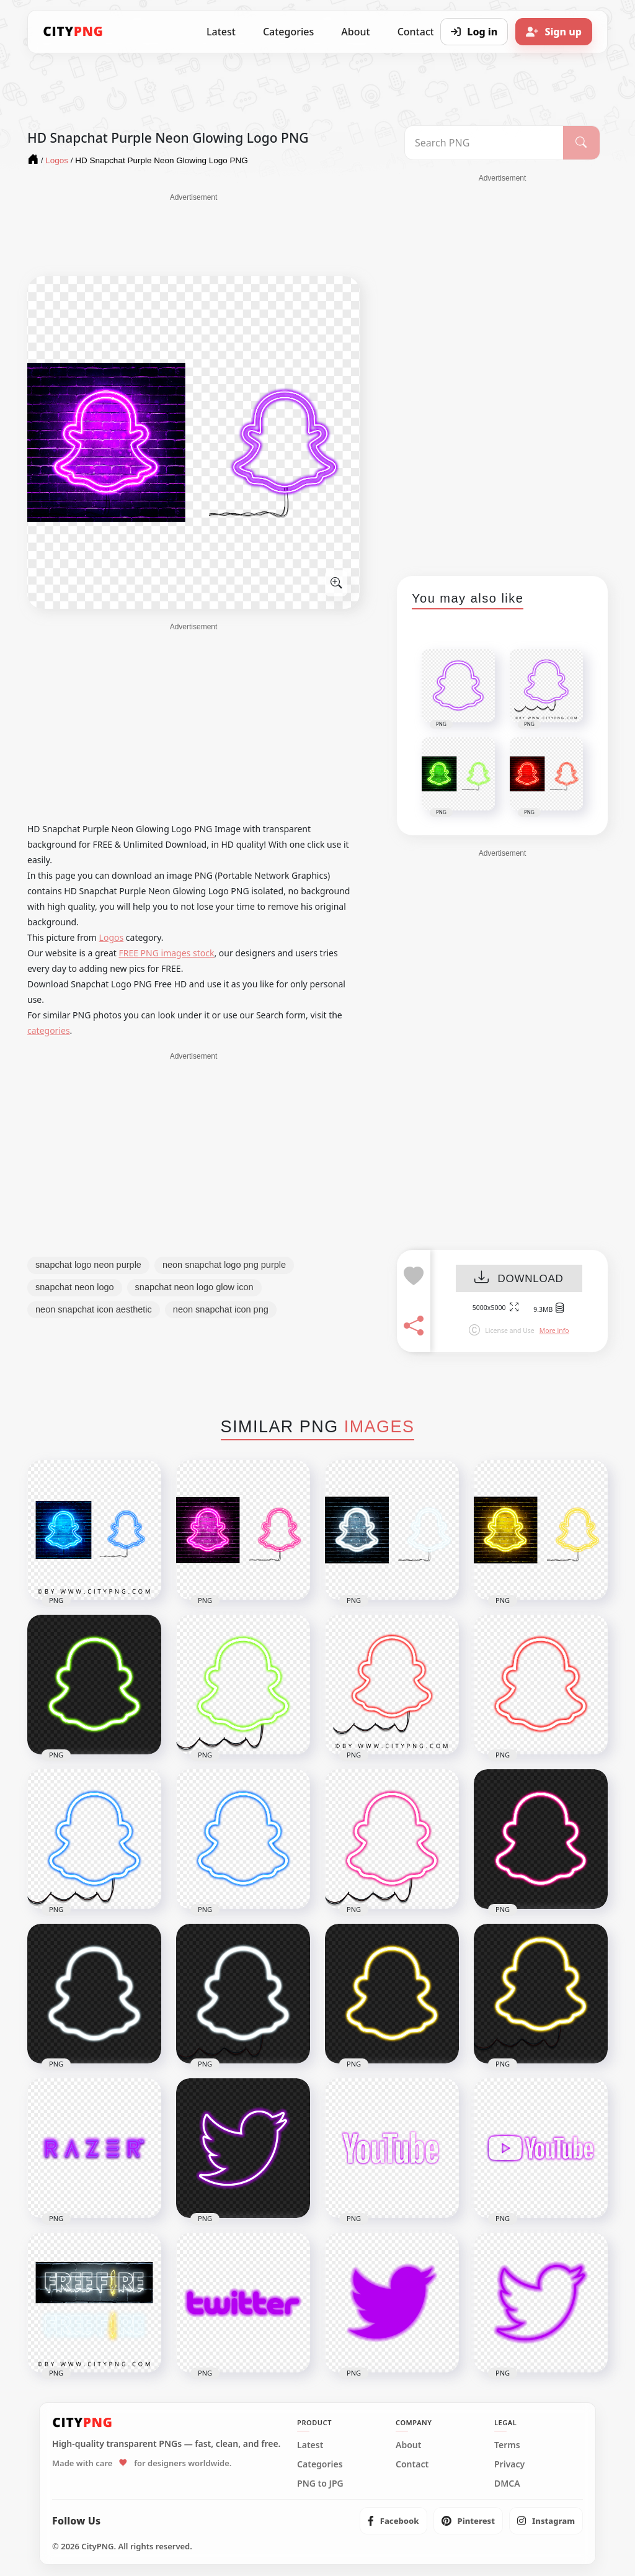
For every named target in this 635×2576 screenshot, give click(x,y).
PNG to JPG (320, 2483)
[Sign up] (553, 31)
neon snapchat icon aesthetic (93, 1309)
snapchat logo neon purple (88, 1265)
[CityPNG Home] (73, 31)
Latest (221, 31)
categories (48, 1030)
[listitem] (393, 2520)
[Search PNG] (484, 142)
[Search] (581, 142)
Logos (111, 937)
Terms (507, 2445)
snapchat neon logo (74, 1287)
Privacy (509, 2464)
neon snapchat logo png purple (224, 1265)
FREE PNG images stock (166, 953)
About (355, 31)
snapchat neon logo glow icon (194, 1287)
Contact (412, 2464)
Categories (288, 31)
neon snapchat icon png (221, 1309)
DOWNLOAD (518, 1279)
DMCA (507, 2483)
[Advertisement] (193, 234)
